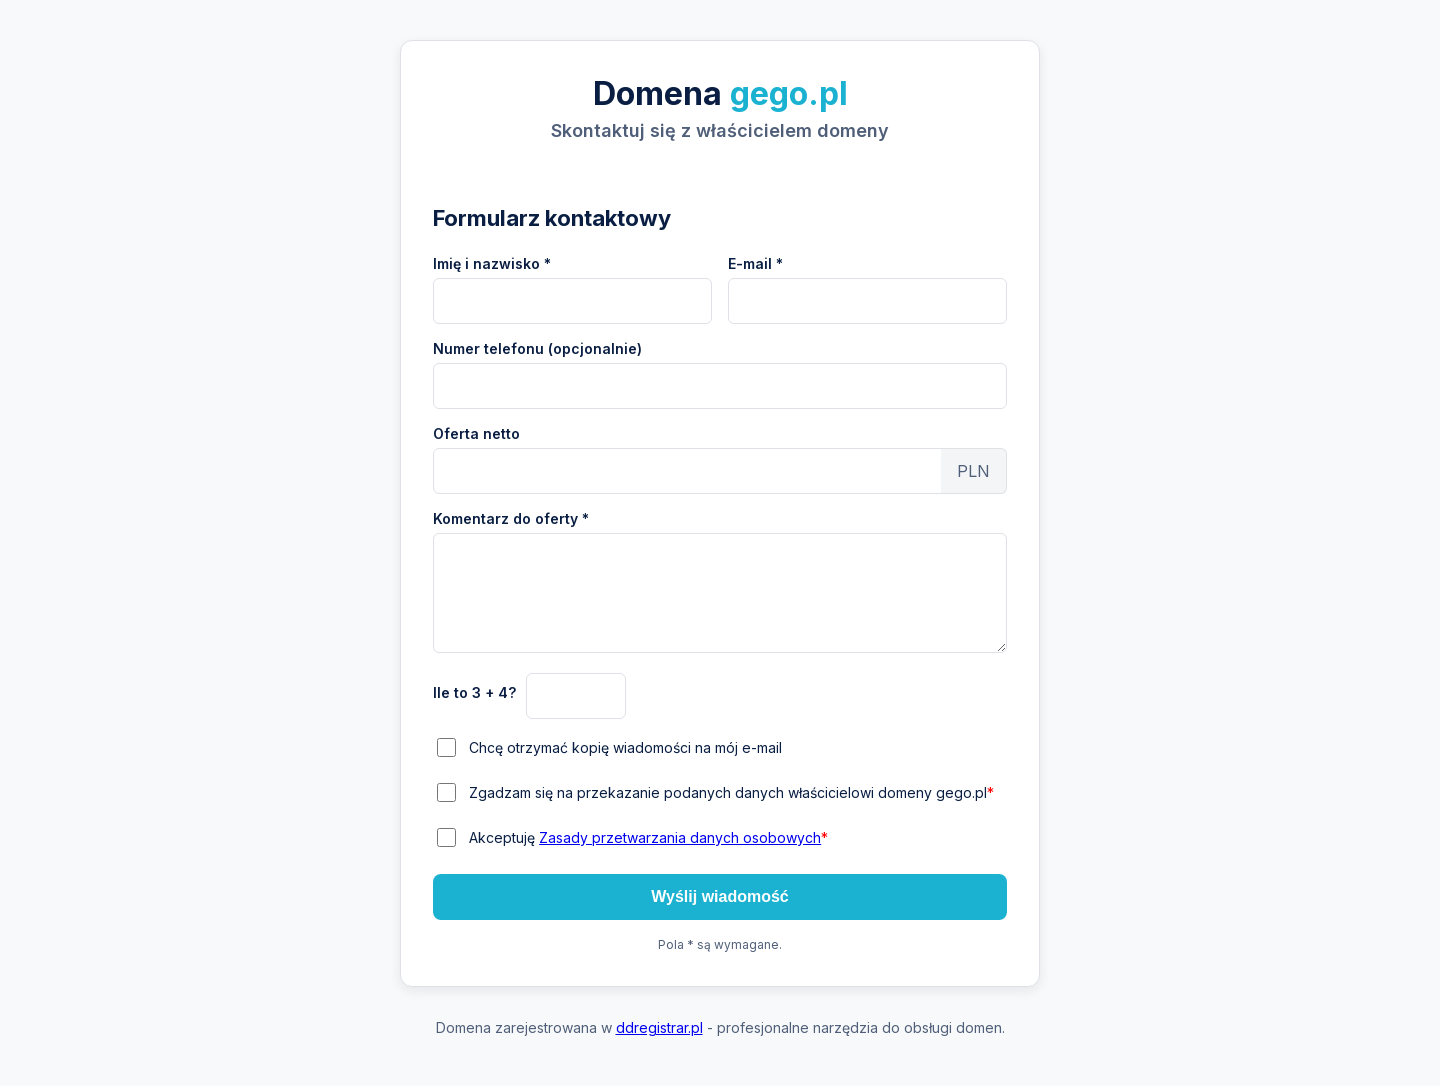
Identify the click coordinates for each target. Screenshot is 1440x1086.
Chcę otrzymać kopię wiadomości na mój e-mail (625, 747)
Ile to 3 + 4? (474, 692)
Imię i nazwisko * (492, 263)
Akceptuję (648, 837)
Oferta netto (476, 433)
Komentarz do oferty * (511, 518)
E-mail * (755, 263)
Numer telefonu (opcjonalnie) (537, 348)
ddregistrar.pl (659, 1027)
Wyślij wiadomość (720, 896)
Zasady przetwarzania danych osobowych (680, 837)
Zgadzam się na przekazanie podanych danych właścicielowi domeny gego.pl (731, 792)
